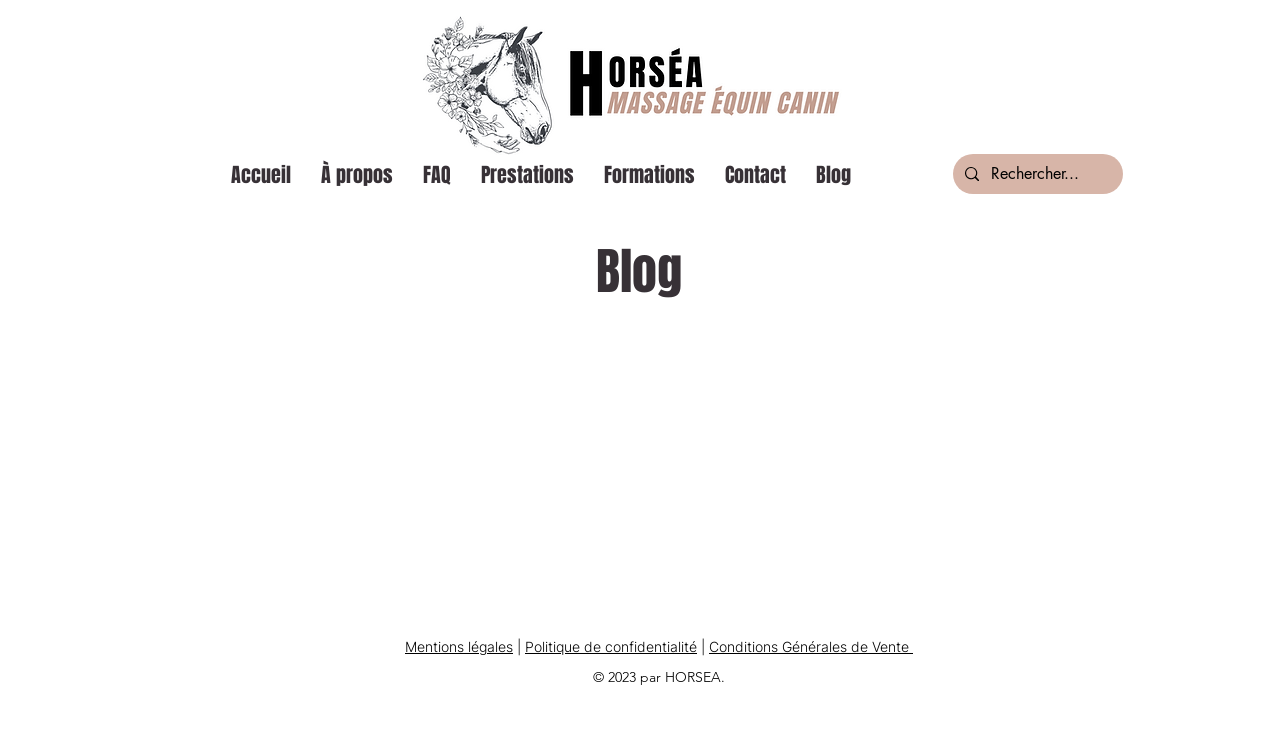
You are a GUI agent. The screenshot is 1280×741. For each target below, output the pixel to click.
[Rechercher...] (1036, 174)
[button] (649, 175)
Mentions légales (459, 646)
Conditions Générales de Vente (811, 646)
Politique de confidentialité (611, 646)
